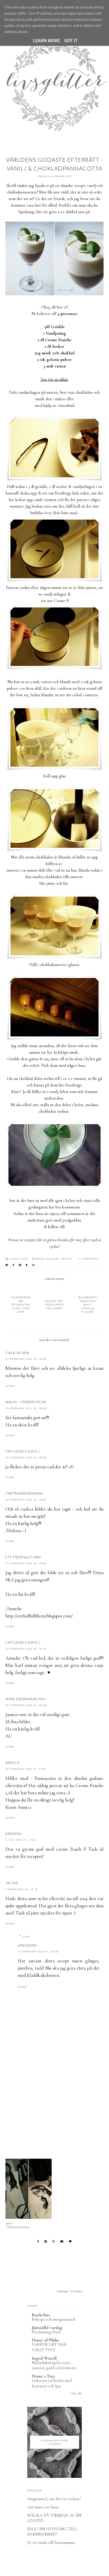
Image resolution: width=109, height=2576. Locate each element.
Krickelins (41, 2315)
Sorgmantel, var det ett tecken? (54, 2498)
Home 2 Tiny (43, 2376)
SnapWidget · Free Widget (69, 2291)
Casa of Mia (17, 1353)
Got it (71, 40)
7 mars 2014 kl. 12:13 (21, 1889)
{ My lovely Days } (22, 1451)
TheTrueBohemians (24, 1493)
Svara (10, 1386)
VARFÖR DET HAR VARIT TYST (49, 2347)
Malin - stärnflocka (25, 1402)
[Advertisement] (52, 2100)
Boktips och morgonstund (53, 2319)
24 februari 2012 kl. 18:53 (25, 1499)
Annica (12, 1763)
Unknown (27, 1945)
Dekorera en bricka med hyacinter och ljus (52, 2383)
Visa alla (76, 2393)
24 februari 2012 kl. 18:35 (25, 1457)
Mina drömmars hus (25, 1699)
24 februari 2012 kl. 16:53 (25, 1359)
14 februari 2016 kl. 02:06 (38, 1951)
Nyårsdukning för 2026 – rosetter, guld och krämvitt (54, 2365)
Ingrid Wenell (44, 2358)
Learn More (46, 40)
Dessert (53, 1258)
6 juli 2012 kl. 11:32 (20, 1839)
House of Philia (45, 2340)
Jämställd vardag (47, 2327)
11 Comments (88, 1258)
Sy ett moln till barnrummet (51, 2542)
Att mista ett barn (42, 2507)
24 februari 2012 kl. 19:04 (26, 1563)
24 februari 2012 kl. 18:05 (25, 1408)
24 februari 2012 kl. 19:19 (25, 1648)
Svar (26, 1936)
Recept (67, 1258)
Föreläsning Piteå (46, 2331)
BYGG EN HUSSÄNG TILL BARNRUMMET (52, 2531)
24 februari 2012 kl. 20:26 (26, 1705)
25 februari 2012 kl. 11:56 (25, 1769)
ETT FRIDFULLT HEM (23, 1557)
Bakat (40, 1258)
